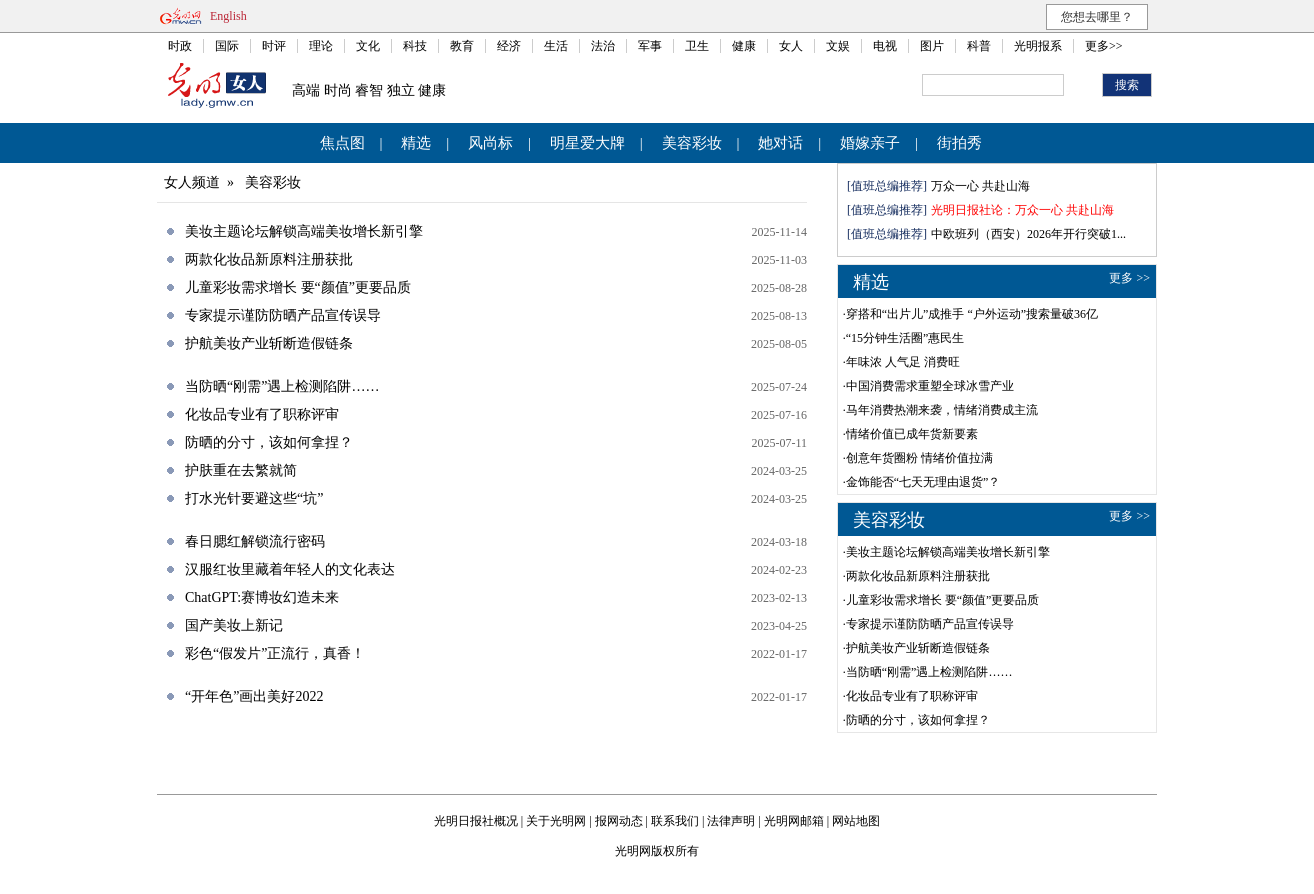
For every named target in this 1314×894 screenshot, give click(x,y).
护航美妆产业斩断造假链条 (269, 343)
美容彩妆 (692, 143)
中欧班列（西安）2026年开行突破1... (1028, 234)
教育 (462, 46)
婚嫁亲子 (870, 143)
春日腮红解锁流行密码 (255, 541)
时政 (180, 46)
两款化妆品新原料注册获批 (269, 259)
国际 (227, 46)
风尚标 (490, 143)
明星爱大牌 (587, 143)
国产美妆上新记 (234, 625)
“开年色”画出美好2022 (254, 696)
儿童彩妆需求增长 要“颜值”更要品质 (298, 287)
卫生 (697, 46)
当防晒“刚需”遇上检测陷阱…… (282, 386)
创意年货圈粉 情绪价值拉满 (919, 458)
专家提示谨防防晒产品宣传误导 (283, 315)
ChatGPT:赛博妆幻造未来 (262, 597)
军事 (650, 46)
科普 (979, 46)
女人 (791, 46)
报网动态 (619, 821)
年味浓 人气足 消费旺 (903, 362)
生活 (556, 46)
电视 (885, 46)
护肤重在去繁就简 (241, 470)
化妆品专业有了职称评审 (262, 414)
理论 (321, 46)
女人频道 (192, 182)
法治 (603, 46)
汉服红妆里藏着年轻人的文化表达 (290, 569)
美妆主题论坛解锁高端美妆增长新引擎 (304, 231)
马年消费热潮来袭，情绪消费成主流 (942, 410)
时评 (274, 46)
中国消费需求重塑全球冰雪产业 (930, 386)
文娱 (838, 46)
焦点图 (342, 143)
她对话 (780, 143)
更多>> (1104, 46)
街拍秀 (959, 143)
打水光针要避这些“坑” (254, 498)
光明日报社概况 (476, 821)
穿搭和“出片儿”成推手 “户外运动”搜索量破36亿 (972, 314)
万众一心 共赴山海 (980, 186)
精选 (416, 143)
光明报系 (1038, 46)
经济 (509, 46)
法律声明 (731, 821)
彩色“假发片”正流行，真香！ (275, 653)
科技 (415, 46)
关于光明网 (556, 821)
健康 (744, 46)
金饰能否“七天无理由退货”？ (923, 482)
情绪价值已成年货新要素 (912, 434)
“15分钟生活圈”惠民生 (905, 338)
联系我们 (675, 821)
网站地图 (856, 821)
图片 (932, 46)
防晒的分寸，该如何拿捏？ (269, 442)
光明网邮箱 (794, 821)
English (228, 16)
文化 (368, 46)
